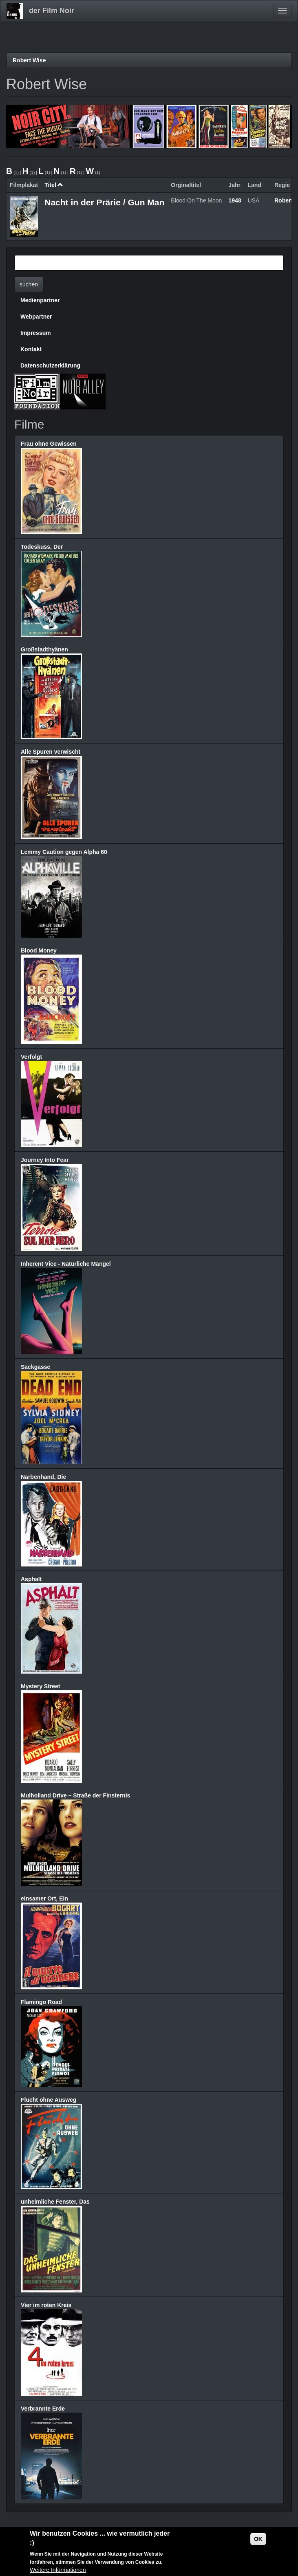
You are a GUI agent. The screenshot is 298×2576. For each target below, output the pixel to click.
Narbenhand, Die (43, 1477)
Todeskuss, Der (42, 546)
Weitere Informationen (58, 2570)
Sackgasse (35, 1367)
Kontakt (31, 349)
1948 (234, 200)
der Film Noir (51, 11)
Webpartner (36, 316)
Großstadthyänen (44, 649)
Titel (53, 185)
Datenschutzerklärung (50, 365)
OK (258, 2539)
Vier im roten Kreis (46, 2305)
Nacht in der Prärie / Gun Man (104, 202)
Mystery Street (40, 1686)
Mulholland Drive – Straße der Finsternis (75, 1795)
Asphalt (31, 1579)
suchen (29, 284)
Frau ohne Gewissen (49, 443)
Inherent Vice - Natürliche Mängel (66, 1264)
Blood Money (39, 950)
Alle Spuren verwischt (50, 751)
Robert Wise (29, 60)
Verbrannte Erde (43, 2408)
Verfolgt (31, 1057)
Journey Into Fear (44, 1160)
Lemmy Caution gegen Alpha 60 (64, 852)
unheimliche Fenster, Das (55, 2201)
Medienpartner (40, 300)
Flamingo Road (41, 2002)
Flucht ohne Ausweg (48, 2099)
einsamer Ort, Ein (44, 1898)
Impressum (35, 333)
